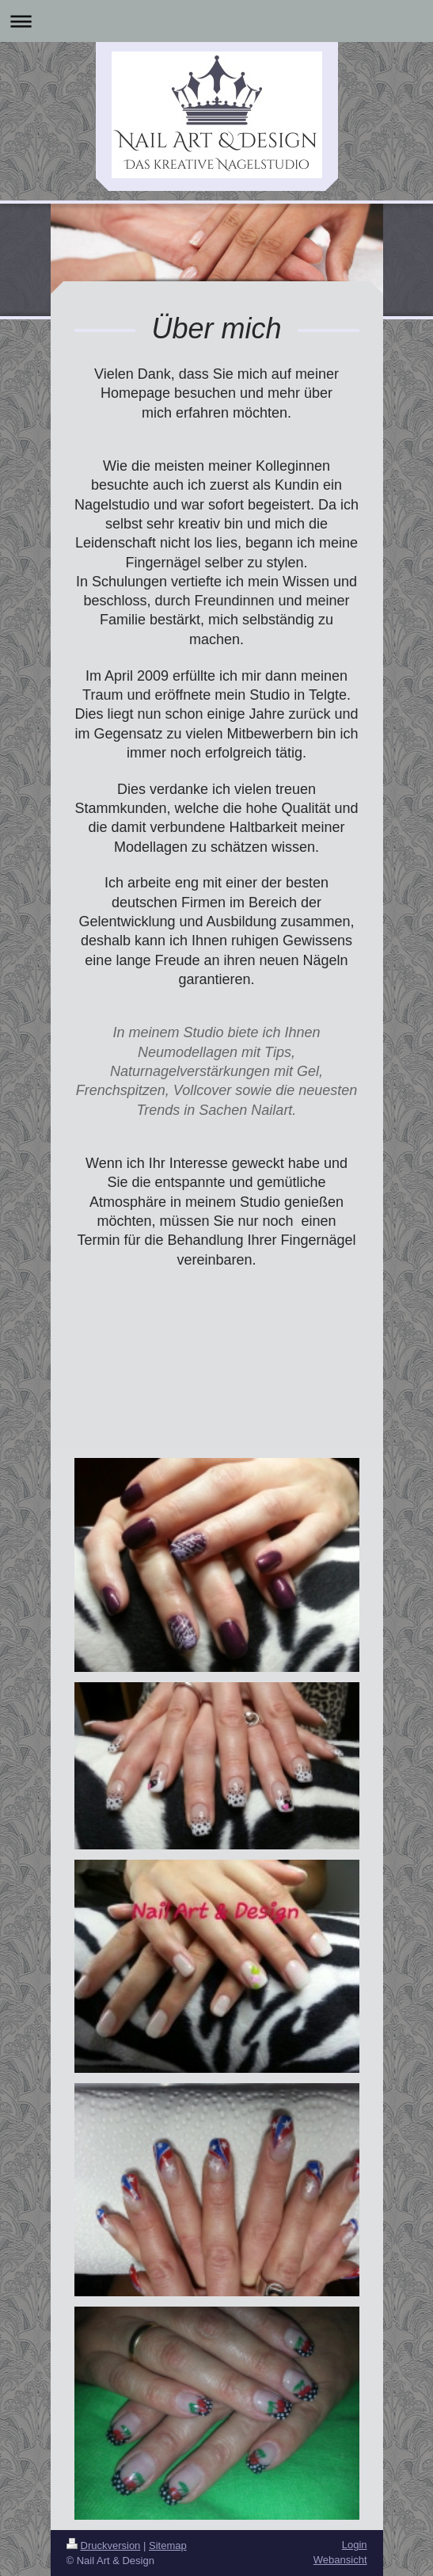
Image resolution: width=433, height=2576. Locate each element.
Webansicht (340, 2560)
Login (354, 2545)
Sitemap (168, 2545)
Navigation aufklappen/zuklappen (216, 21)
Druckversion (103, 2545)
